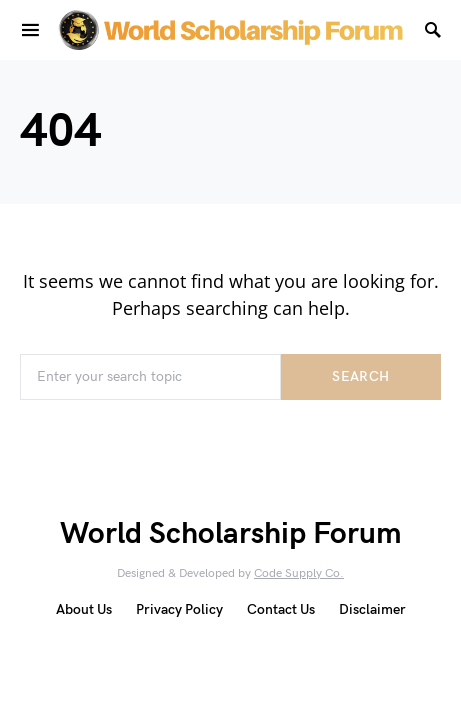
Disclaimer (372, 609)
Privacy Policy (179, 609)
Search (360, 376)
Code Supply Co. (299, 573)
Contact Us (281, 609)
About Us (84, 609)
